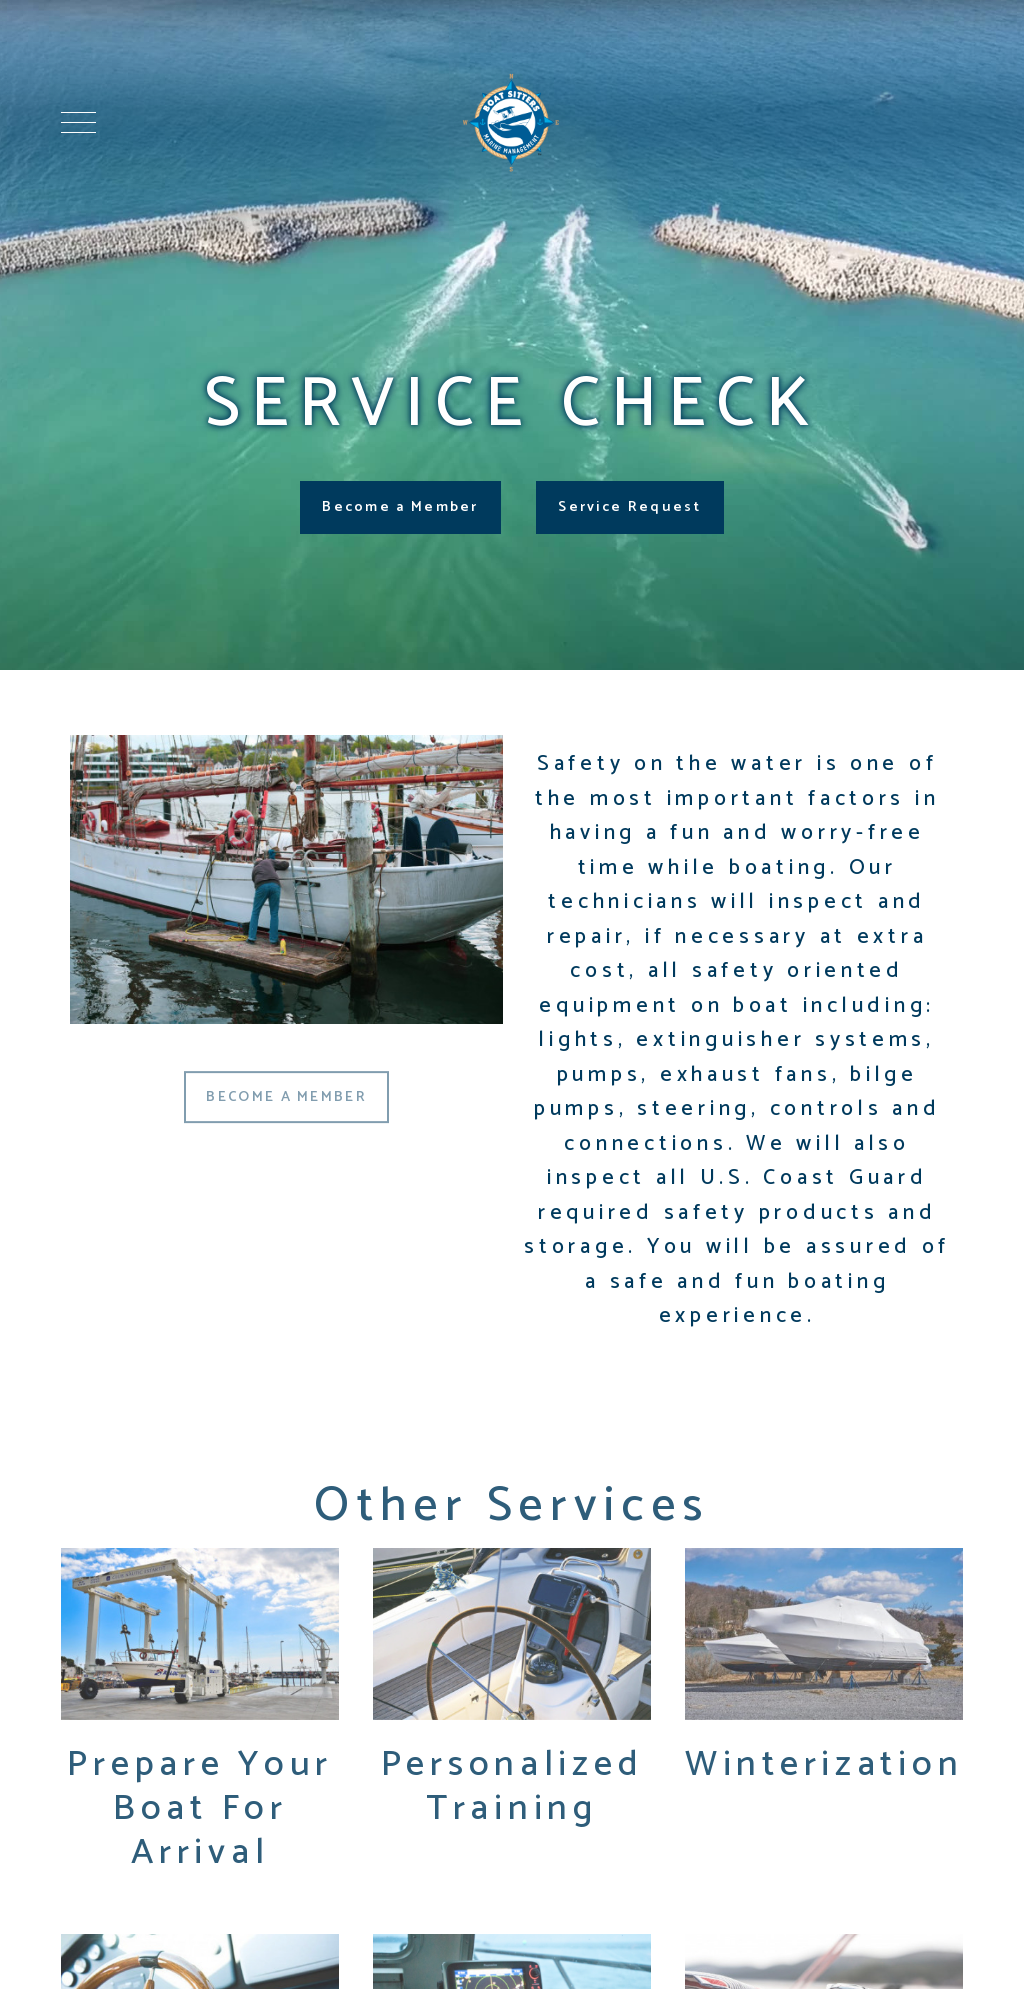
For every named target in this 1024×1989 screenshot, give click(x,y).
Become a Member (400, 507)
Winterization (824, 1777)
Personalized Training (512, 1799)
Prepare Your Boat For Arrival (200, 1820)
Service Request (630, 507)
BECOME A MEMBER (286, 1104)
